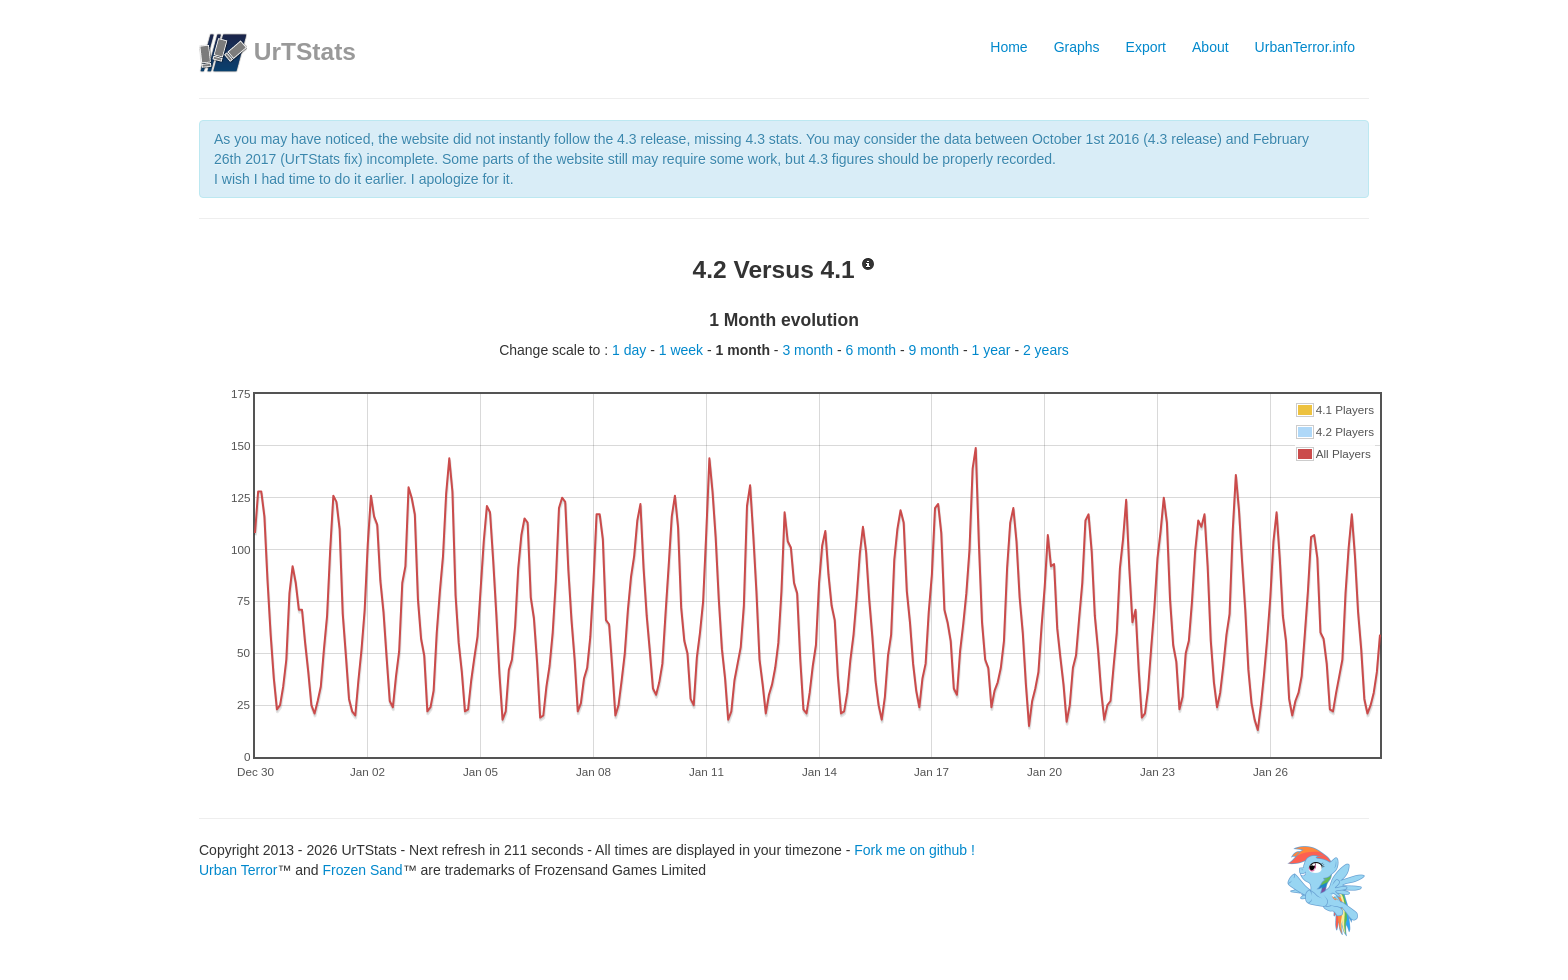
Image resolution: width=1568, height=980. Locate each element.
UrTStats (305, 51)
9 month (936, 350)
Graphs (1077, 47)
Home (1008, 47)
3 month (809, 350)
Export (1146, 47)
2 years (1046, 350)
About (1210, 47)
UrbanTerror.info (1305, 47)
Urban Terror (238, 870)
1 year (993, 350)
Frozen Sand (362, 870)
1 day (631, 350)
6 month (872, 350)
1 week (683, 350)
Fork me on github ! (914, 850)
